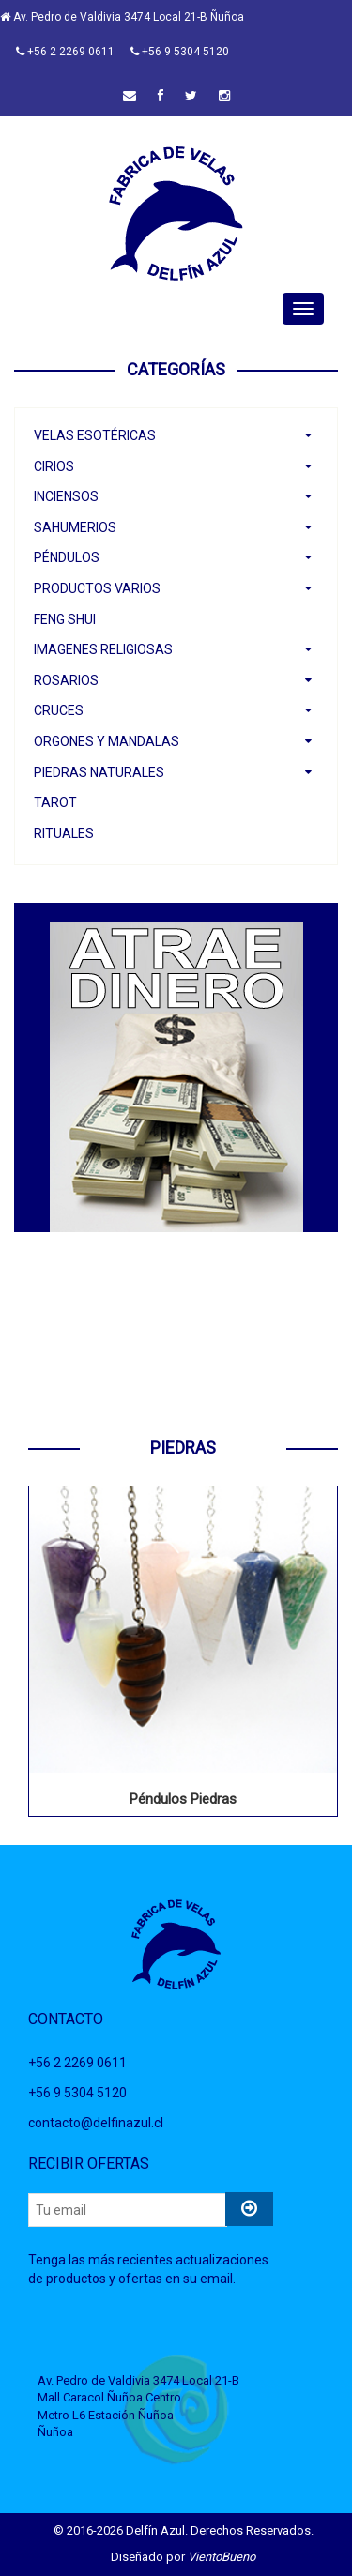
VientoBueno (221, 2557)
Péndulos (66, 557)
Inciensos (66, 496)
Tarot (55, 802)
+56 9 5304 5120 (179, 51)
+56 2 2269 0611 (65, 51)
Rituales (64, 833)
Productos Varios (97, 588)
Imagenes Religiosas (103, 649)
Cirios (54, 466)
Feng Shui (65, 619)
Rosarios (66, 680)
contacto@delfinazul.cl (95, 2122)
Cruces (59, 710)
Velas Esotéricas (95, 435)
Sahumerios (75, 527)
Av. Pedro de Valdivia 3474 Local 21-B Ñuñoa (122, 16)
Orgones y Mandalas (106, 741)
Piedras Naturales (99, 772)
